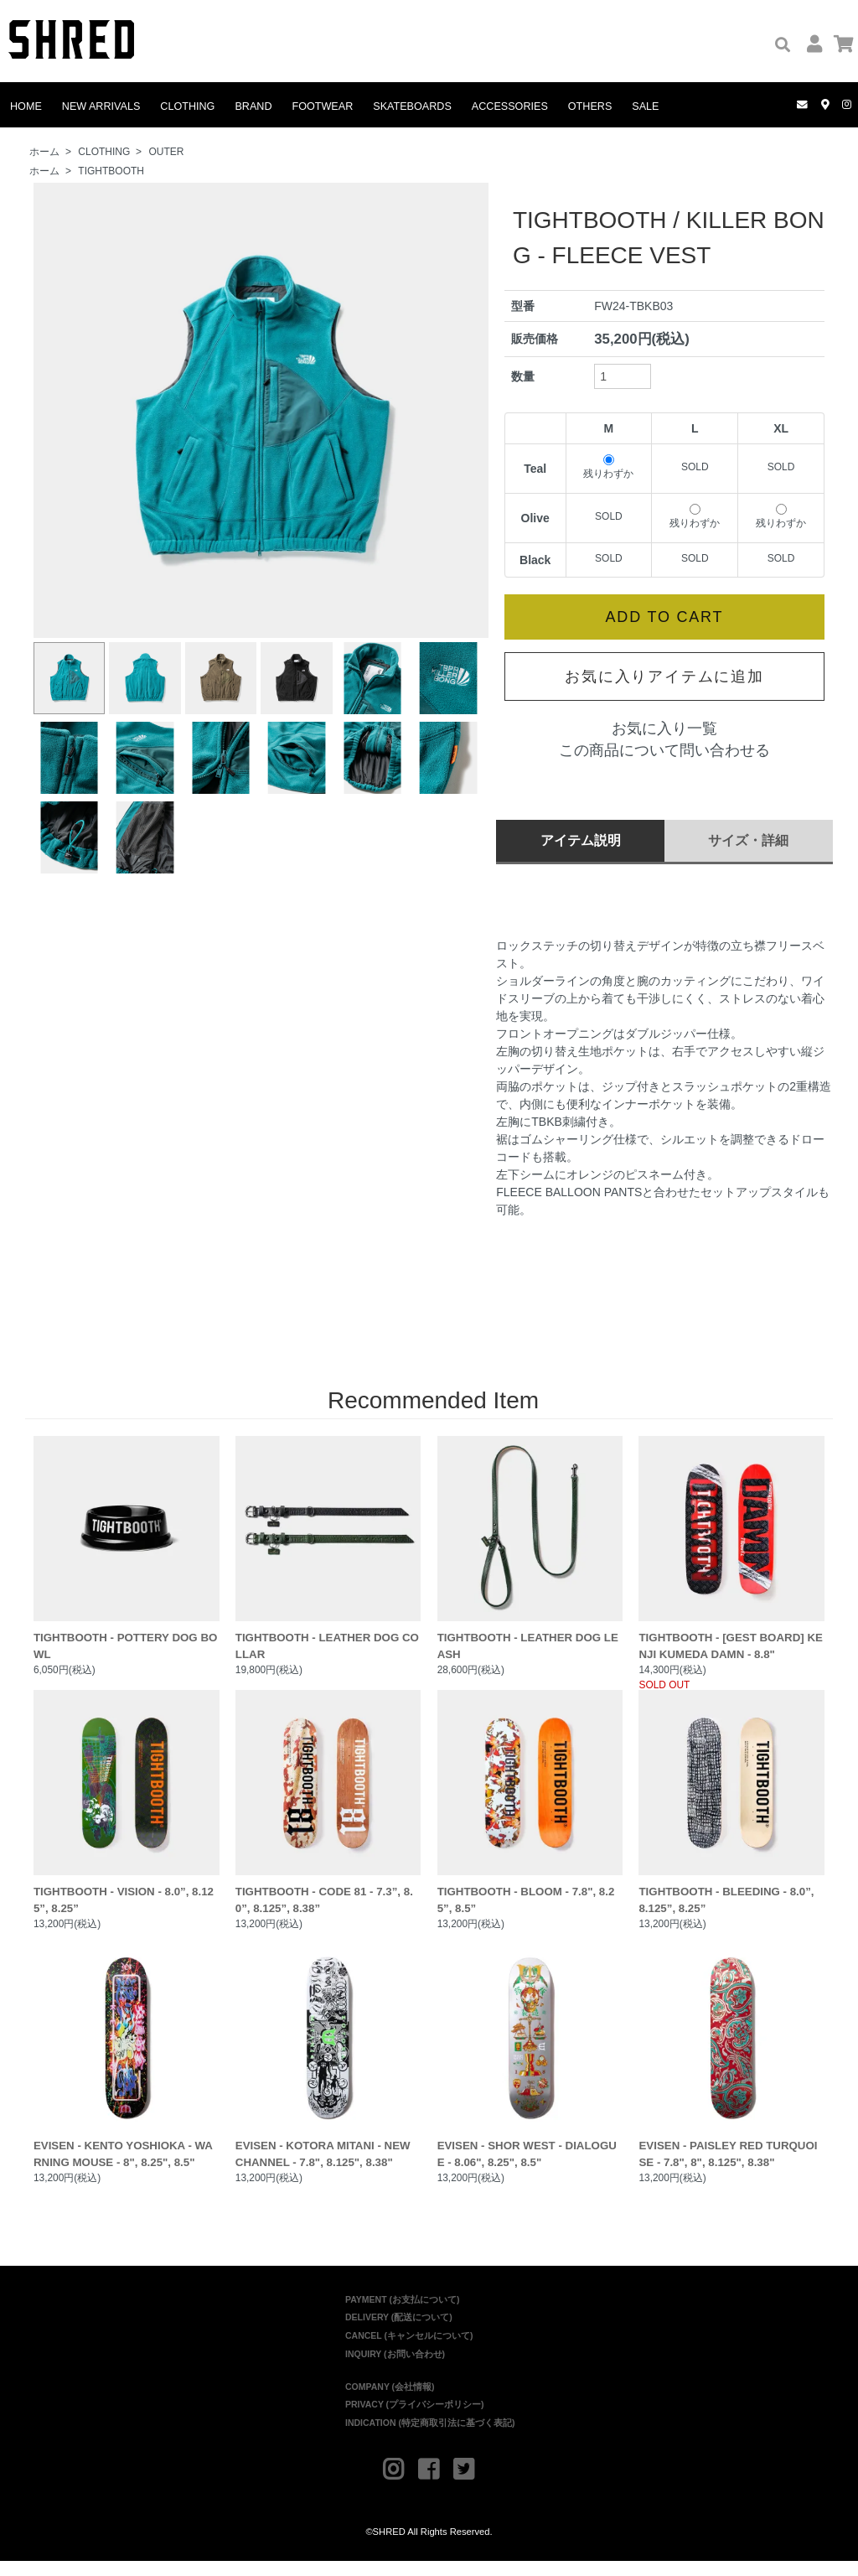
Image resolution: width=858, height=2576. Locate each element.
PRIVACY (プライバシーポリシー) (414, 2419)
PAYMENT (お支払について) (402, 2314)
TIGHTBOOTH (111, 171)
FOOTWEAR (323, 106)
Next (466, 410)
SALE (645, 106)
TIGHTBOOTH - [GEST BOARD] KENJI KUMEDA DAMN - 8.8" (731, 1549)
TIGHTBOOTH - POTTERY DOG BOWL (127, 1549)
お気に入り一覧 (664, 728)
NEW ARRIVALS (101, 106)
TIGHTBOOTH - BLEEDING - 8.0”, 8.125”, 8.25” (731, 1808)
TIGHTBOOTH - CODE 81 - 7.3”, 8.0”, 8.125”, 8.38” (328, 1808)
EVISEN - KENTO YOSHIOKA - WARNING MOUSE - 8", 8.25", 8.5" (127, 2067)
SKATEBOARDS (412, 106)
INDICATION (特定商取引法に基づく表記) (429, 2438)
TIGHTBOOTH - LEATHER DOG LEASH (530, 1549)
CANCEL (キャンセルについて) (409, 2350)
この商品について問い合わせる (664, 750)
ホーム (44, 152)
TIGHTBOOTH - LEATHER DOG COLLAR (328, 1549)
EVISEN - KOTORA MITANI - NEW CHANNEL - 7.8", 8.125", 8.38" (328, 2067)
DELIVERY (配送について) (398, 2332)
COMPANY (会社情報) (390, 2402)
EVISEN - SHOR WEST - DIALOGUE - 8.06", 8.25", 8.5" (530, 2067)
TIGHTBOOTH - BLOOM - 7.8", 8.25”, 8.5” (530, 1808)
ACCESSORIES (510, 106)
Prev (55, 410)
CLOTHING (187, 106)
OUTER (165, 152)
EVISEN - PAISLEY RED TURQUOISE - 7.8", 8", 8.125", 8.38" (731, 2067)
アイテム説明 (580, 840)
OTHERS (590, 106)
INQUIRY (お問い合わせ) (395, 2369)
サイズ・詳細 (748, 840)
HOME (26, 106)
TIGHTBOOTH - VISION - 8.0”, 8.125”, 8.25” (127, 1808)
